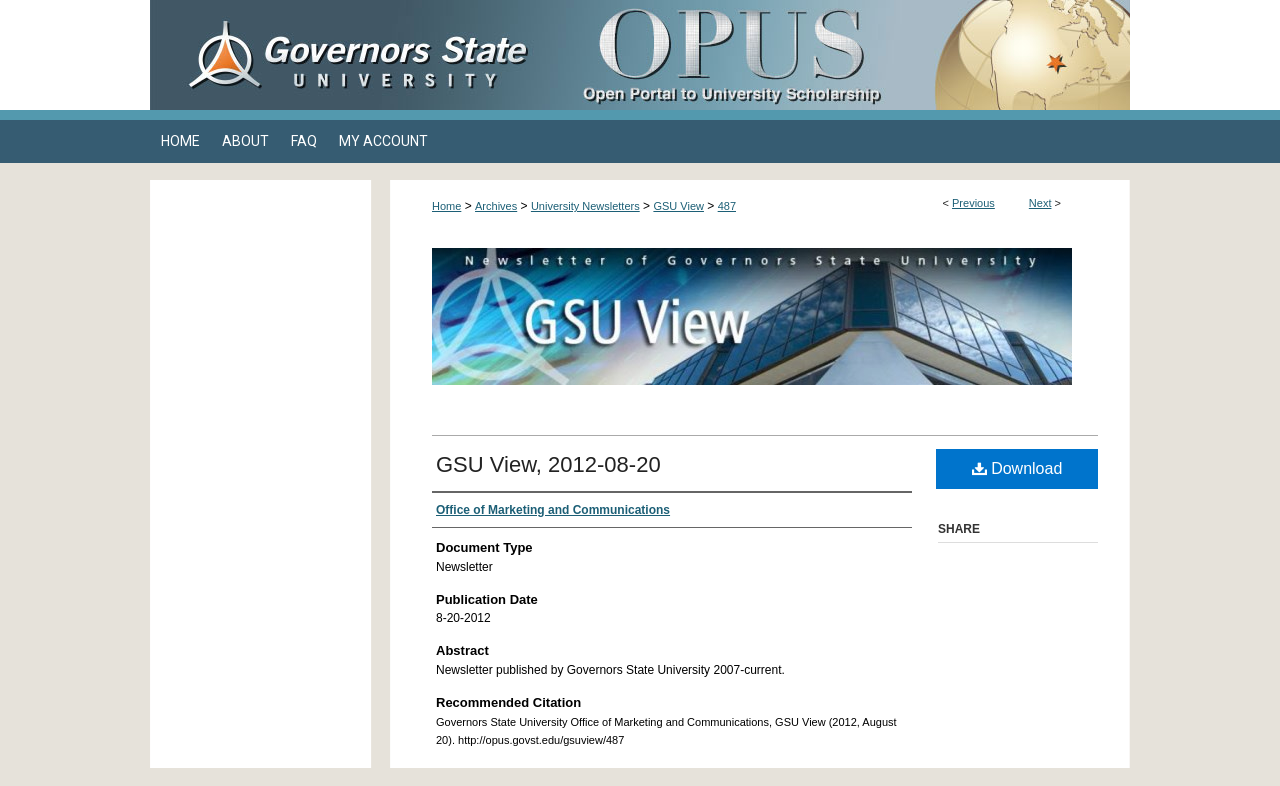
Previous (973, 203)
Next (1040, 203)
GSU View (678, 206)
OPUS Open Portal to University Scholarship (840, 55)
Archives (496, 206)
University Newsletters (585, 206)
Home (446, 206)
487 (727, 206)
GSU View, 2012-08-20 (548, 464)
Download (1017, 468)
